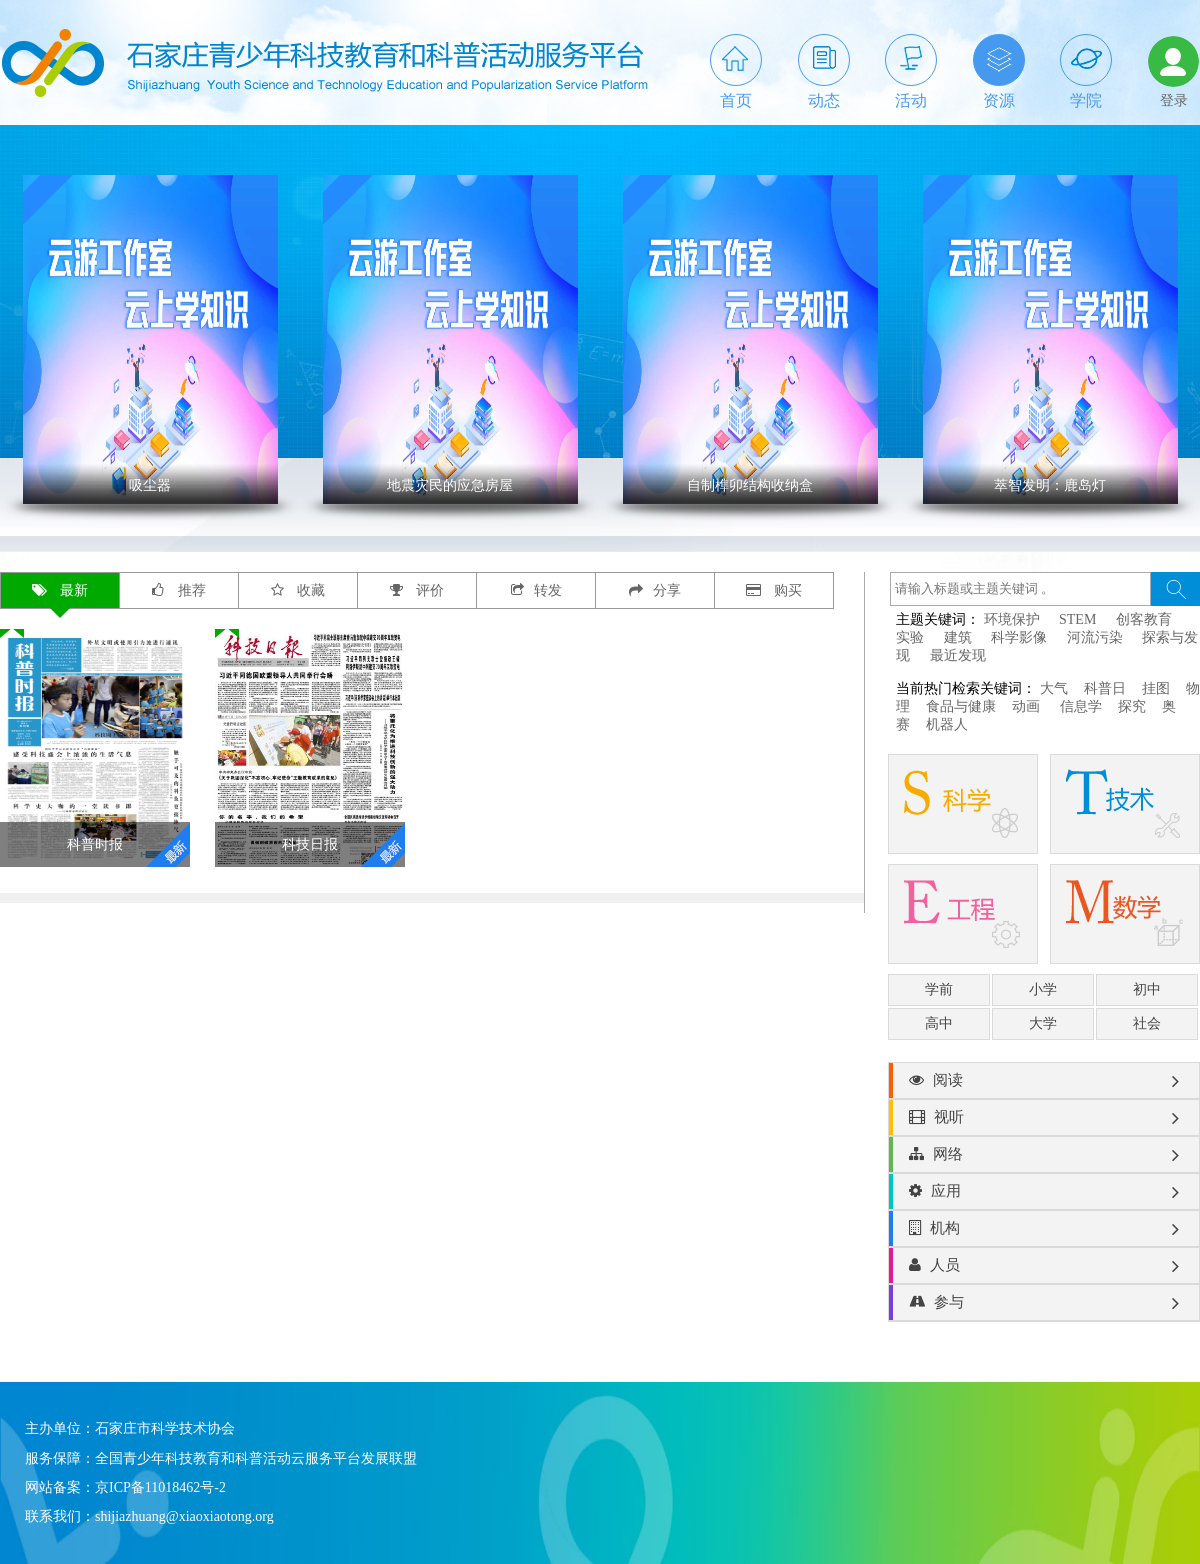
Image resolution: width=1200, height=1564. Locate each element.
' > (150, 339)
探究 (1132, 706)
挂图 (1156, 688)
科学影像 (1019, 637)
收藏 (298, 590)
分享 (655, 590)
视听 (1044, 1118)
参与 (1044, 1303)
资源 (999, 71)
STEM (1077, 619)
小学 (1043, 989)
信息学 (1081, 706)
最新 (60, 590)
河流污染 (1095, 637)
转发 (536, 590)
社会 (1147, 1023)
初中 (1147, 989)
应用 (1044, 1192)
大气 (1054, 688)
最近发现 (958, 655)
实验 (910, 637)
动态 (824, 71)
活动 (911, 71)
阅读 (1044, 1081)
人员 (1044, 1266)
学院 (1086, 71)
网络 (1044, 1155)
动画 (1028, 706)
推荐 (179, 590)
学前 (939, 989)
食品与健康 (961, 706)
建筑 (958, 637)
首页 (736, 71)
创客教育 (1144, 619)
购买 (774, 590)
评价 (417, 590)
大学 (1043, 1023)
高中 (939, 1023)
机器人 (947, 724)
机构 (1044, 1229)
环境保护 (1012, 619)
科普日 (1105, 688)
